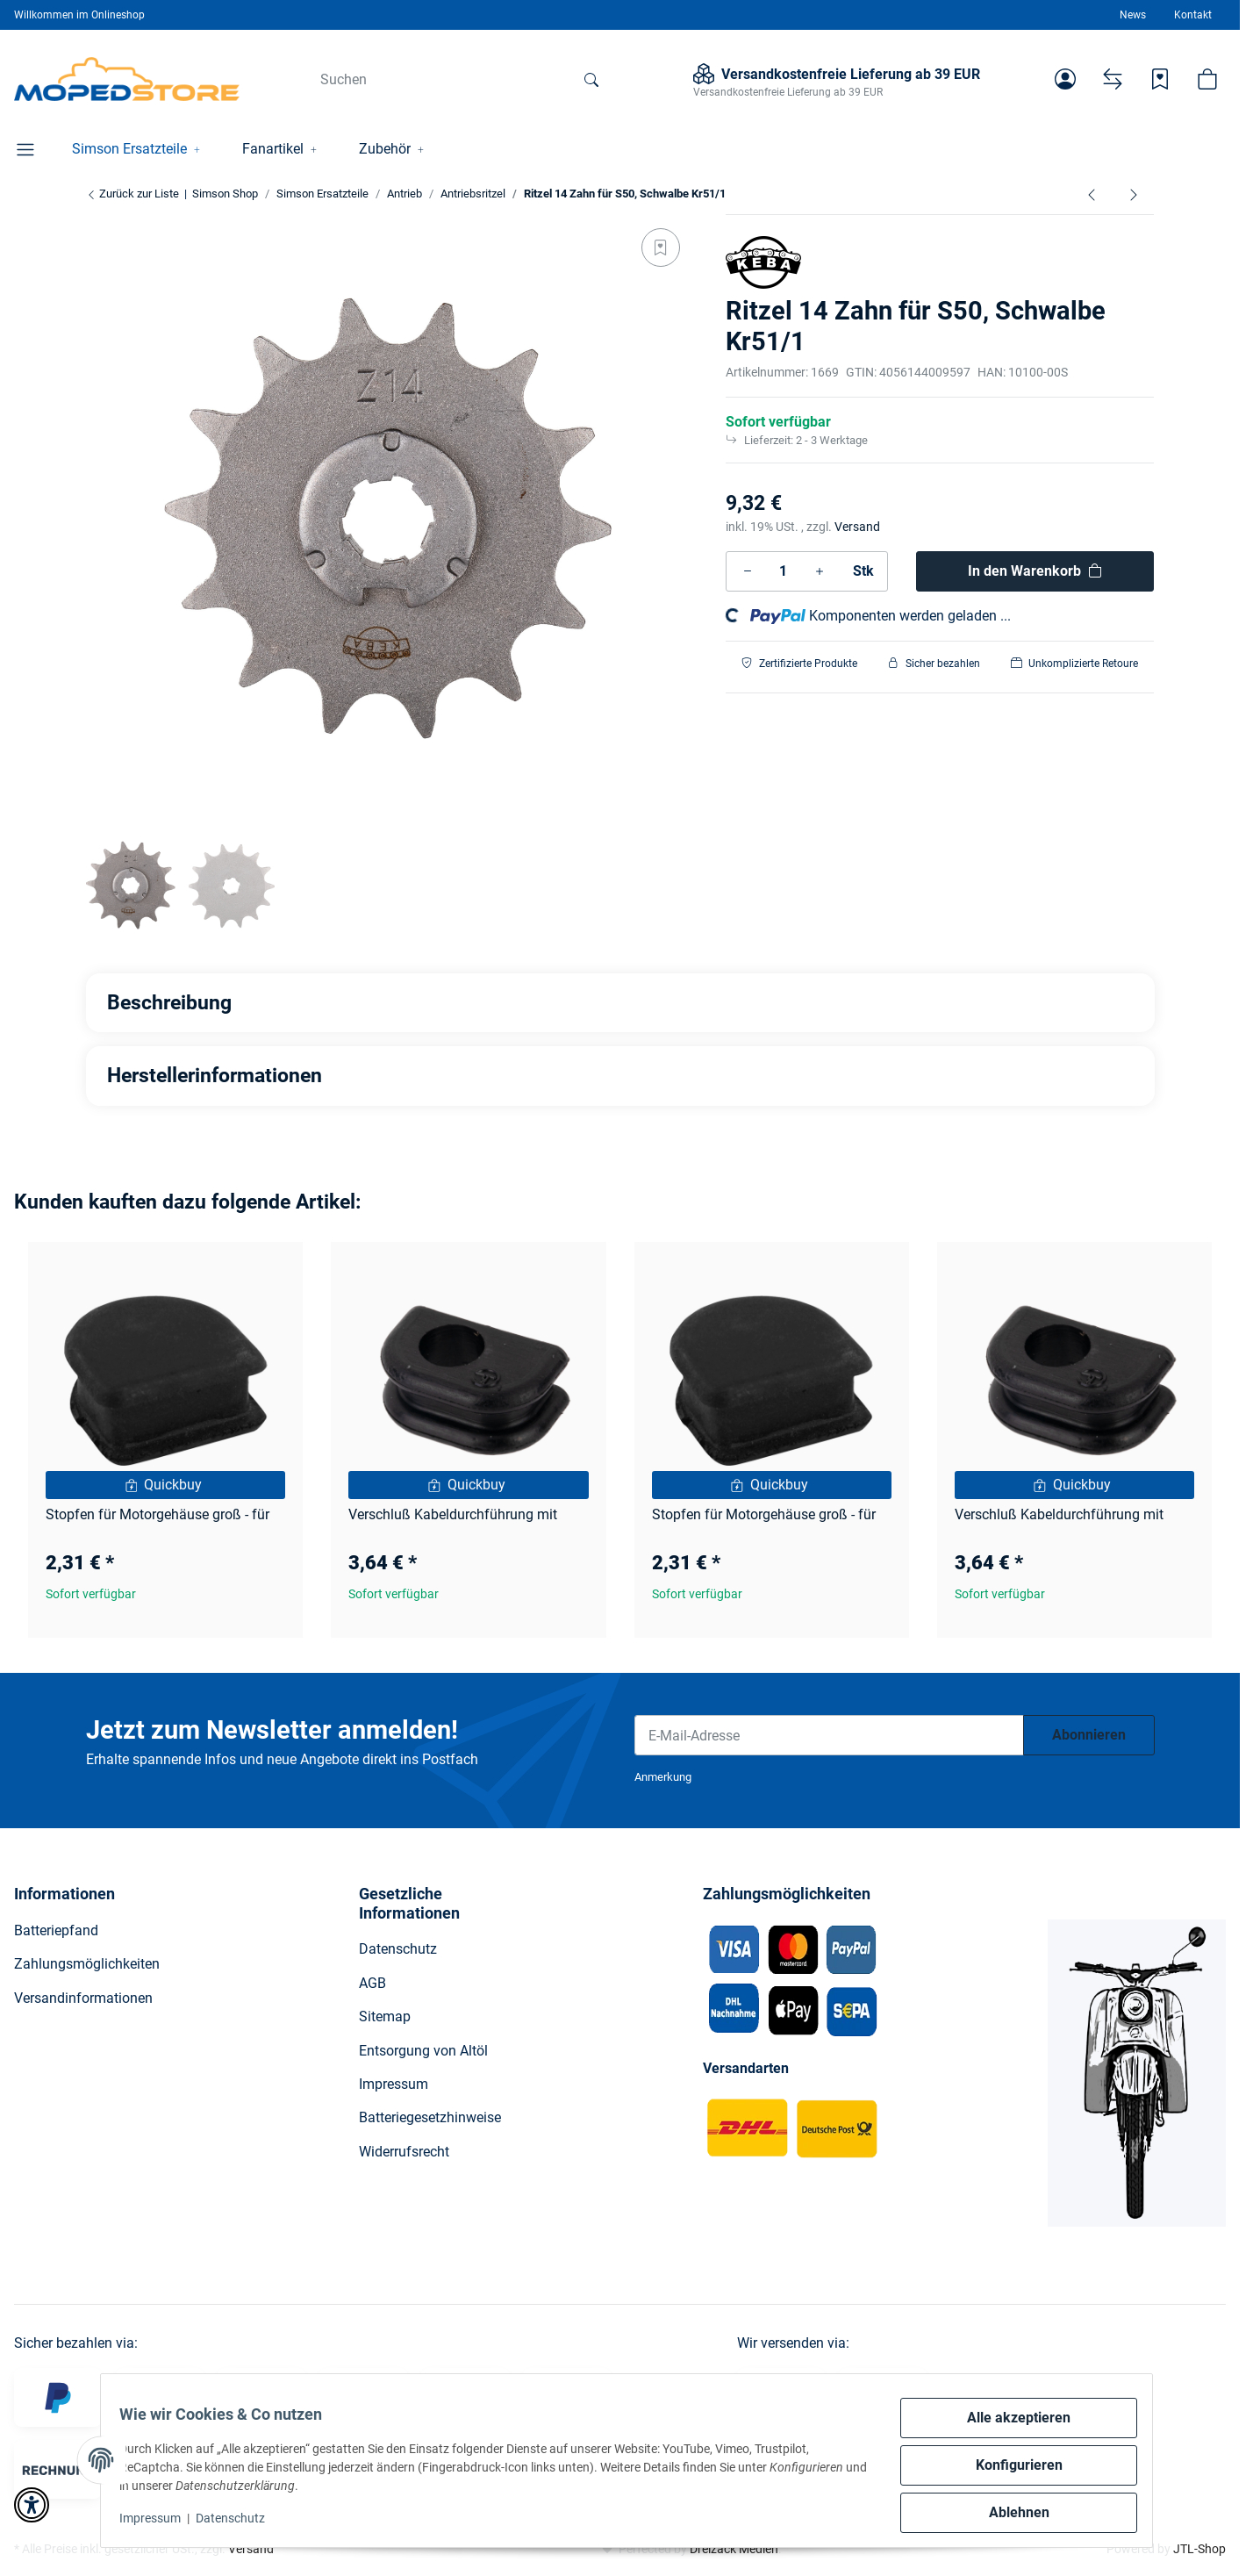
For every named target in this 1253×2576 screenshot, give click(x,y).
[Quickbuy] (165, 1485)
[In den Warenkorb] (1035, 571)
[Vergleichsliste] (1112, 79)
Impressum (159, 2518)
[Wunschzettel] (1160, 79)
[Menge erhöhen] (819, 571)
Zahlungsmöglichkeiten (87, 1963)
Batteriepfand (56, 1930)
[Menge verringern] (748, 571)
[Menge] (783, 571)
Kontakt (1193, 15)
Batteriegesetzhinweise (430, 2117)
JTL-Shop (1199, 2549)
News (1133, 15)
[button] (1065, 79)
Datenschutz (240, 2518)
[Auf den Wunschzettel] (660, 247)
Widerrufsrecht (404, 2151)
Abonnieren (1089, 1734)
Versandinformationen (83, 1998)
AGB (372, 1983)
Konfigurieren (1009, 2465)
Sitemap (385, 2016)
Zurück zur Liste (132, 193)
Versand (857, 527)
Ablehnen (1009, 2512)
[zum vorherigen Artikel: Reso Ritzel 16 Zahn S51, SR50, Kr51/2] (1091, 194)
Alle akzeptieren (1009, 2417)
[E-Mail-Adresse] (829, 1735)
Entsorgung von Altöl (423, 2050)
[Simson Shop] (127, 79)
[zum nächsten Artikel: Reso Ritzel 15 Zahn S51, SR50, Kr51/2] (1134, 194)
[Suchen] (439, 79)
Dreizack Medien (734, 2549)
